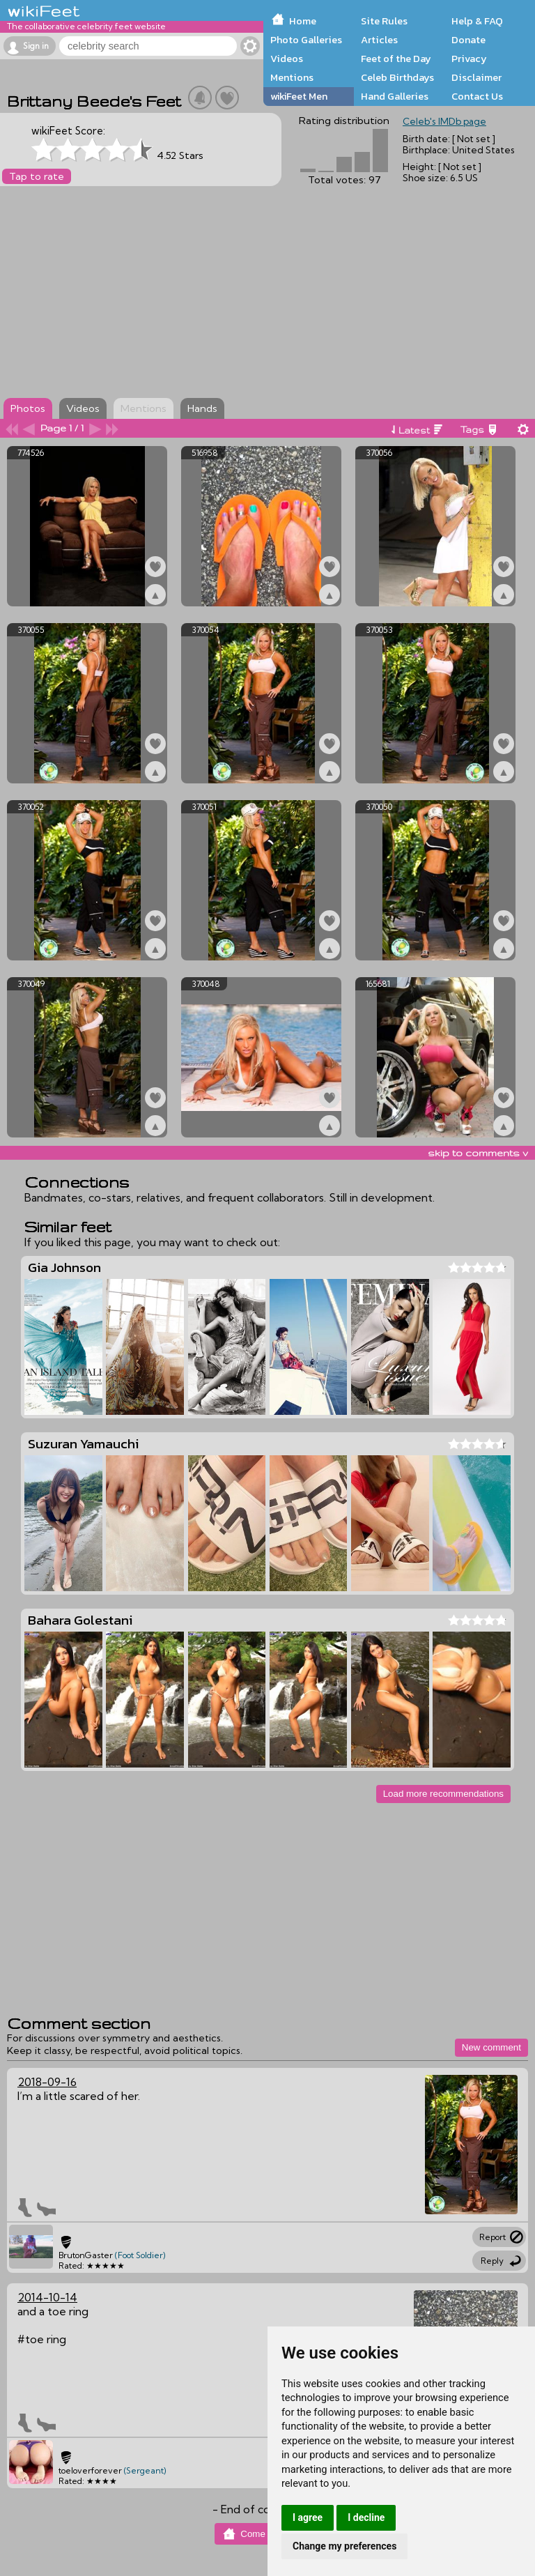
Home (302, 21)
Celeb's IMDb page (444, 121)
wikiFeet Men (298, 96)
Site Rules (384, 21)
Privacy (469, 58)
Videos (286, 58)
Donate (468, 39)
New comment (491, 2047)
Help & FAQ (477, 21)
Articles (379, 39)
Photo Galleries (306, 39)
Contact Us (477, 96)
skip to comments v (478, 1152)
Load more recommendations (443, 1793)
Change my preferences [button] (344, 2546)
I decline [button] (366, 2517)
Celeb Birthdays (397, 77)
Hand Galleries (394, 96)
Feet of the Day (396, 58)
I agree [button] (308, 2517)
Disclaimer (476, 77)
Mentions (291, 77)
